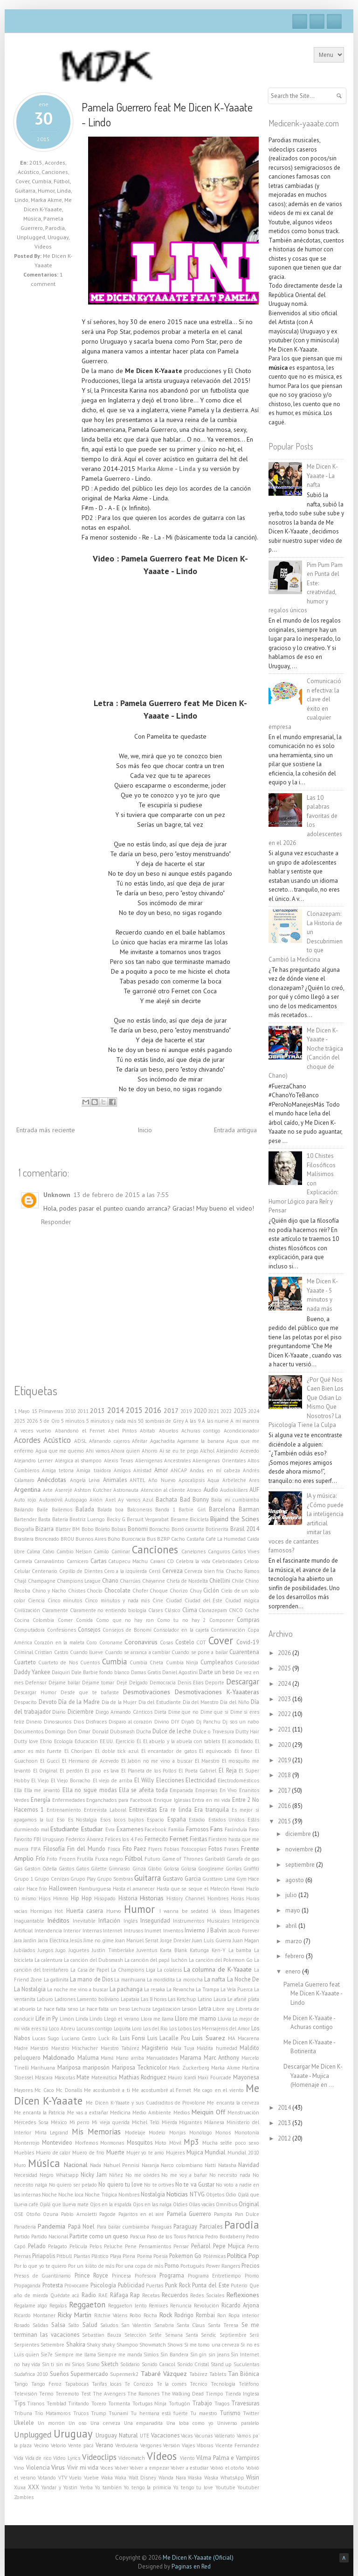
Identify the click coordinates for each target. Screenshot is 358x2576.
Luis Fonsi (132, 2038)
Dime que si (214, 1712)
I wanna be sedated (184, 1911)
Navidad (248, 2164)
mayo (293, 1910)
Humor (46, 190)
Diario (59, 1712)
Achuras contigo (200, 1430)
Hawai (237, 1888)
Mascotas (65, 2077)
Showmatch (152, 2344)
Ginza (139, 1868)
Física (114, 1849)
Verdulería (126, 2445)
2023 (240, 1410)
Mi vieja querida (111, 2122)
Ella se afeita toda (143, 1790)
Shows (174, 2344)
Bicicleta (199, 1519)
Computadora (29, 1630)
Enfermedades (68, 1800)
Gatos (82, 1868)
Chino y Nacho (49, 1590)
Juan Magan (246, 1940)
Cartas (98, 1561)
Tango (21, 2384)
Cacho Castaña (187, 1539)
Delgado (138, 1682)
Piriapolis (43, 2255)
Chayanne (153, 1581)
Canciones (54, 171)
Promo (252, 2275)
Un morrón (51, 2423)
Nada (95, 2165)
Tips (19, 2403)
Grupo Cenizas (51, 1879)
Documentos (28, 1731)
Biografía (24, 1529)
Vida (18, 2458)
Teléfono (249, 2384)
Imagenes (246, 1910)
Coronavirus (141, 1642)
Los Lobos (180, 2028)
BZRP (163, 1539)
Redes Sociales (207, 2295)
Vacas (187, 2435)
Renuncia (181, 2305)
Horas (237, 1898)
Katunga (199, 1950)
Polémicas (214, 2256)
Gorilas (233, 1868)
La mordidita (161, 1979)
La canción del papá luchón (155, 1960)
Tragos (221, 2403)
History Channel (185, 1898)
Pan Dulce (247, 2214)
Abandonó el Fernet (80, 1430)
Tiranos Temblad (46, 2403)
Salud (90, 2324)
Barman (249, 1509)
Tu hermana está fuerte (159, 2413)
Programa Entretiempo (214, 2275)
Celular (22, 1571)
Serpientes (26, 2344)
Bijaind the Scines (234, 1519)
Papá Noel (81, 2226)
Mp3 (191, 2142)
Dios (79, 1721)
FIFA (36, 1849)
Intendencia (48, 1930)
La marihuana (129, 1979)
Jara (18, 1940)
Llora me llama (157, 2018)
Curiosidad (247, 1662)
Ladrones (65, 1999)
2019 (186, 1411)
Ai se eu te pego (179, 1450)
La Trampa (207, 1989)
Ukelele (24, 2422)
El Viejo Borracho (71, 1780)
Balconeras (139, 1509)
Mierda (169, 2122)
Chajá (20, 1581)
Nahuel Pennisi (121, 2165)
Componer (221, 1620)
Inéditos (58, 1920)
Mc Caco (44, 2090)
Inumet (153, 1930)
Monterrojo (27, 2143)
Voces (106, 2468)
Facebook (299, 21)
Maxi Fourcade (214, 2077)
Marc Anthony (222, 2057)
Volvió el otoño (227, 2468)
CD (170, 1561)
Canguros (219, 1551)
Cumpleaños (216, 1662)
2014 (115, 1410)
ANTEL (137, 1480)
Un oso (78, 2423)
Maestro (39, 2048)
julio (291, 1895)
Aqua (213, 1480)
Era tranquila (211, 1809)
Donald (100, 1731)
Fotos (215, 1848)
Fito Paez (134, 1848)
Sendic (208, 2335)
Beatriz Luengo (87, 1519)
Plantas (82, 2256)
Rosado (22, 2325)
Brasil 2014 (244, 1528)
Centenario (44, 1571)
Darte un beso (216, 1672)
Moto (160, 2143)
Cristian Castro (51, 1652)
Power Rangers (223, 2266)
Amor (161, 1470)
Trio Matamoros (52, 2413)
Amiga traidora (93, 1470)
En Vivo (228, 1790)
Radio (89, 2295)
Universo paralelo (238, 2423)
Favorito (23, 1839)
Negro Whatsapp (59, 2175)
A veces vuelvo (32, 1430)
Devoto (48, 1701)
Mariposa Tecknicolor (139, 2067)
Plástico (100, 2256)
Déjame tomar (98, 1682)
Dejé (122, 1682)
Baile (42, 1509)
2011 (83, 1411)
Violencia (38, 2467)
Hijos (44, 1898)
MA (231, 2038)
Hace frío (37, 1888)
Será (254, 2335)
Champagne (41, 1581)
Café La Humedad (226, 1539)
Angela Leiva (85, 1480)
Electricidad (201, 1780)
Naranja (150, 2165)
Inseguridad (155, 1920)
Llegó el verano (121, 2018)
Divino (161, 1721)
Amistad (142, 1470)
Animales (115, 1479)
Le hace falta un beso (105, 2009)
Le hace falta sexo (57, 2009)
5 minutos (72, 1421)
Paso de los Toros (166, 2236)
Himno (61, 1898)
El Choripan (78, 1751)
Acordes (55, 162)
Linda (64, 190)
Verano (104, 2445)
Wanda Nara (172, 2477)
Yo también (108, 2487)
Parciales (211, 2226)
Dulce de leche (171, 1731)
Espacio (155, 1819)
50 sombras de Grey (161, 1421)
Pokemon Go (185, 2255)
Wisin (252, 2477)
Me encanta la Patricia (39, 2112)
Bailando (24, 1509)
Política (237, 2255)
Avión (96, 1499)
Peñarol (201, 2246)
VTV (62, 2477)
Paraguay (185, 2226)
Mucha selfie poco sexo (230, 2143)
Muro (20, 2165)
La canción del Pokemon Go (220, 1960)
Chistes (76, 1590)
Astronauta (125, 1490)
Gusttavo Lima (218, 1879)
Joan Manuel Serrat (136, 1940)
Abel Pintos (122, 1430)
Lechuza (141, 2009)
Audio (211, 1489)
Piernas (22, 2256)
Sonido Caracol (159, 2364)
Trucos (81, 2413)
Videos (43, 246)
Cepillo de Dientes (81, 1571)
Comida (84, 1620)
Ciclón (211, 1590)
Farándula (236, 1829)
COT (201, 1642)
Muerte (115, 2152)
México (59, 2122)
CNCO (236, 1610)
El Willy (144, 1780)
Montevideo (57, 2142)
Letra (205, 2008)
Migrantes (190, 2122)
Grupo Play (83, 1879)
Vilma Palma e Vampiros (227, 2457)
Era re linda (175, 1809)
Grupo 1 (23, 1879)
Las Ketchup (182, 1999)
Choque (159, 1590)
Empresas (206, 1790)
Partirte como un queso (98, 2236)
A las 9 (192, 1421)
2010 (70, 1411)
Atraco (194, 1490)
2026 (32, 1421)
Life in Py (46, 2018)
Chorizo (179, 1590)
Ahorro (150, 1450)
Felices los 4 (119, 1839)
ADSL (80, 1441)
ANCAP (179, 1470)
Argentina (27, 1489)
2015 (35, 162)
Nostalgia (153, 2194)
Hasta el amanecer (134, 1888)
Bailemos (62, 1509)
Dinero (34, 1721)
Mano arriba (130, 2058)
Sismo (93, 2364)
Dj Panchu (208, 1721)
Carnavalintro (49, 1561)
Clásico (172, 1610)
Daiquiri (61, 1672)
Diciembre (81, 1711)
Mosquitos (139, 2142)
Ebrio (46, 1741)
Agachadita (162, 1441)
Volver (121, 2468)
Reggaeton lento (127, 2305)
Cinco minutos (65, 1600)
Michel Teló (145, 2122)
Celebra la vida (193, 1561)
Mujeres (175, 2152)
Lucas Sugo (45, 2038)
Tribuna (23, 2413)
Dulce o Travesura (213, 1731)
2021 (213, 1411)
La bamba (240, 1950)
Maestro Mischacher (74, 2048)
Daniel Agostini (180, 1672)
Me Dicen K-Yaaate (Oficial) (198, 2558)
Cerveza (172, 1570)
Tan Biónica (243, 2373)
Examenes (130, 1829)
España (176, 1819)
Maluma (88, 2057)
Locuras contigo (94, 2028)
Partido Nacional (49, 2236)
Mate (83, 2077)
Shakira (75, 2344)
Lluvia (224, 2018)
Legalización (166, 2009)
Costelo (184, 1642)
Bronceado (47, 1539)
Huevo (113, 1911)
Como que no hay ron (124, 1620)
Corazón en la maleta (59, 1642)
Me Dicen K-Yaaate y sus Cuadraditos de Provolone (145, 2102)
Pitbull (64, 2256)
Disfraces (96, 1721)
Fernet (179, 1839)
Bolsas (118, 1529)
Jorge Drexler (175, 1940)
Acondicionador (241, 1430)
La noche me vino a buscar (77, 1989)
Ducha (143, 1731)
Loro (137, 2028)
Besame (179, 1519)
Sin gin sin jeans (209, 2354)
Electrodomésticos (238, 1780)
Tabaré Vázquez (164, 2373)
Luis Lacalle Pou (168, 2038)
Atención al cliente (163, 1490)
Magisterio (155, 2047)
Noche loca (70, 2194)
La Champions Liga (133, 1970)
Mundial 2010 (243, 2152)
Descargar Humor (35, 1692)
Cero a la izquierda (125, 1571)
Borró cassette (188, 1529)
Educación (86, 1741)
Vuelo (75, 2477)
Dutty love (26, 1741)
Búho (114, 1539)
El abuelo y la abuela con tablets (181, 1741)
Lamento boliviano (98, 1999)
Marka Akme (46, 199)
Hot (59, 1911)
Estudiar (92, 1829)
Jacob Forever (244, 1930)
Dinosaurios (57, 1721)
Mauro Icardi (182, 2077)
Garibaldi (215, 1859)
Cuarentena (244, 1651)
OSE (18, 2214)
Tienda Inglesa (242, 2393)
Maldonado (59, 2057)
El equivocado (215, 1751)
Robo (135, 2315)
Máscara (44, 2077)
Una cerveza (105, 2423)
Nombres (128, 2194)
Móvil (175, 2143)
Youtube (225, 2487)
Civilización (27, 1610)
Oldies (180, 2204)
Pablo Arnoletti (79, 2214)
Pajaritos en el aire (141, 2214)
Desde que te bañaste (90, 1692)
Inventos (173, 1930)
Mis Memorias (96, 2131)
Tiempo (214, 2393)
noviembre (300, 1849)
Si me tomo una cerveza (211, 2344)
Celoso (251, 1561)
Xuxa (20, 2487)
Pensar (181, 2246)
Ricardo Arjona (240, 2305)
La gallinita (56, 1979)
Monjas (177, 2132)
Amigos (122, 1470)
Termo (46, 2393)
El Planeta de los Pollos (149, 1770)
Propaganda (27, 2285)
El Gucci (50, 1761)
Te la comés (172, 2384)
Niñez (116, 2175)
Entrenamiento (64, 1810)
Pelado (37, 2246)
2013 (97, 1410)
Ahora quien (125, 1450)
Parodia (55, 227)
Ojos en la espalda (110, 2204)
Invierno (195, 1930)
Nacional (76, 2165)
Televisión (25, 2393)
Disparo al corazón (130, 1721)
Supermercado (89, 2373)
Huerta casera (84, 1910)
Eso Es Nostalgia (77, 1819)
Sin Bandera (174, 2354)
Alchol (207, 1450)
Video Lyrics (66, 2458)
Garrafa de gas (243, 1859)
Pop (253, 2255)
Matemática (104, 2077)
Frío (40, 1858)
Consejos (89, 1629)
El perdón (71, 1770)
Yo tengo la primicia (147, 2487)
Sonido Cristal (193, 2364)
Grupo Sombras (115, 1879)
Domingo (55, 1731)
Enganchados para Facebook (119, 1800)
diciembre (298, 1834)
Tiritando (78, 2403)
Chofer (140, 1590)
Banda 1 (165, 1509)
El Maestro (207, 1761)
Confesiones (61, 1630)
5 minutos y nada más (111, 1421)
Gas (18, 1868)
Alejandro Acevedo (237, 1450)
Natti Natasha (220, 2165)
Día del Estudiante (159, 1702)
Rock (165, 2315)
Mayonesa (246, 2077)
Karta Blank (173, 1950)
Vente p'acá (80, 2445)
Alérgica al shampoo (78, 1460)
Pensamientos (155, 2246)
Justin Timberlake (113, 1950)
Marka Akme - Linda (166, 468)
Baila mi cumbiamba (235, 1499)
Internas (92, 1930)
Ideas (225, 1911)
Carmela (23, 1561)
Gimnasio (119, 1868)
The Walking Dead (182, 2393)
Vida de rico (38, 2458)
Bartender (25, 1519)
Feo (139, 1839)
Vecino (41, 2445)
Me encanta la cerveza (233, 2102)
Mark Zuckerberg (189, 2067)
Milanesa (214, 2122)
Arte (48, 1490)
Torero (98, 2403)
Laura (219, 1999)
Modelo (157, 2132)
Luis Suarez (208, 2038)
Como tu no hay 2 (181, 1620)
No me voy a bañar (184, 2175)
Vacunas (203, 2435)
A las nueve (215, 1421)
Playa (115, 2256)
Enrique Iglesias (172, 1800)
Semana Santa (181, 2335)
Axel (110, 1499)
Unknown (56, 1195)
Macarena (248, 2038)
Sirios (78, 2364)
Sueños (59, 2373)
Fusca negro (109, 1859)
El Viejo (39, 1780)
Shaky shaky (101, 2344)
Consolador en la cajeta (180, 1630)
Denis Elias (190, 1682)
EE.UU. (107, 1741)
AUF (254, 1489)
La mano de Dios (91, 1979)
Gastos (66, 1868)
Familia (176, 1829)
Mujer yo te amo (145, 2152)
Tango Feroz (46, 2384)
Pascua (137, 2236)
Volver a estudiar (189, 2468)
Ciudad (174, 1600)
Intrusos (133, 1930)
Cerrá (155, 1571)
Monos (223, 2132)
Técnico (198, 2384)
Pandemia (51, 2226)
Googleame (211, 1868)
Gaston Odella (40, 1868)
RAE (103, 2295)
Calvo (48, 1551)
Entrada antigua (235, 1130)
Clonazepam (213, 1610)
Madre (21, 2048)
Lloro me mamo (195, 2018)
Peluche (113, 2246)
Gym (241, 1879)
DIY (175, 1721)
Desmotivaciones (146, 1692)
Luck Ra (107, 2038)
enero (293, 1971)
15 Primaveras (47, 1411)
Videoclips (99, 2457)
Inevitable (84, 1921)
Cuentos (90, 1662)
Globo (155, 1868)
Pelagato (57, 2246)
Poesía (160, 2256)
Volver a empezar (149, 2468)
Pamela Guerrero (189, 2213)
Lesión (189, 2009)
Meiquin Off (208, 2112)
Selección (135, 2335)
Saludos (109, 2325)
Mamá (107, 2058)
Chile (238, 1581)
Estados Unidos (226, 1819)
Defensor (36, 1682)
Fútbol (62, 181)
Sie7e (47, 2354)
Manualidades (162, 2058)
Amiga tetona (58, 1470)
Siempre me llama (75, 2354)
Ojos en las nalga (152, 2204)
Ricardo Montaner (34, 2315)
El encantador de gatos (169, 1751)
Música (32, 218)
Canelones (193, 1551)
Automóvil (50, 1499)
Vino (19, 2468)
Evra (110, 1829)
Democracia (163, 1682)
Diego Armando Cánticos (124, 1712)
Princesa (121, 2275)
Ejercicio (125, 1741)
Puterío (239, 2285)
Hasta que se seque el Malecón (193, 1888)
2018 (285, 1775)
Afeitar (139, 1441)
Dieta (160, 1712)
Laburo (45, 1999)
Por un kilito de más (91, 2266)
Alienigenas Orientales (219, 1460)
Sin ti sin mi (56, 2364)
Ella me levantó (42, 1790)
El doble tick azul (116, 1751)
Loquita (122, 2028)
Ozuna (50, 2214)
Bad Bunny (194, 1499)
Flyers (155, 1849)
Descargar (242, 1681)
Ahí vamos (98, 1450)
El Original (45, 1770)
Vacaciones (165, 2435)
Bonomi (138, 1528)
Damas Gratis (146, 1672)
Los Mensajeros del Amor (221, 2028)
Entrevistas (143, 1809)
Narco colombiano (181, 2165)
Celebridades (227, 1561)
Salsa (58, 2324)
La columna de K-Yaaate (218, 1969)
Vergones (150, 2445)
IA (214, 1911)
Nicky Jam (94, 2174)
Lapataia (130, 1999)
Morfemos (86, 2143)
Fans (216, 1829)
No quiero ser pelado (73, 2184)
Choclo (95, 1590)
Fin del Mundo (86, 1848)
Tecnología (223, 2384)
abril (291, 1926)
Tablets (217, 2374)
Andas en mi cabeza (215, 1470)
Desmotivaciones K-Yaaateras (217, 1692)
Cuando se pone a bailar (199, 1652)
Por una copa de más (139, 2266)
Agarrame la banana (200, 1441)
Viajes (188, 2445)
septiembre (300, 1865)
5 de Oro (50, 1421)
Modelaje (135, 2132)
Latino (205, 1999)
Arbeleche (234, 1480)
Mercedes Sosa (31, 2122)
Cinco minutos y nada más (117, 1600)
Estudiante (64, 1829)
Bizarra (44, 1528)
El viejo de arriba (112, 1780)
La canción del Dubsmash (93, 1960)
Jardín (29, 1940)
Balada (85, 1509)
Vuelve (91, 2477)
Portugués (192, 2266)
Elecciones (170, 1780)
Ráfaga (119, 2295)
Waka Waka (114, 2477)
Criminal (23, 1652)
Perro (253, 2246)
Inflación (109, 1920)
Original (249, 2204)
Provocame (76, 2285)
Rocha (150, 2315)
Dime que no (183, 1712)
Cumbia (41, 181)
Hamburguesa (95, 1888)
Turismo (230, 2413)
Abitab (147, 1430)
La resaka (154, 1989)
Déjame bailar (64, 1682)
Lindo (21, 199)
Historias (152, 1898)
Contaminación (228, 1630)
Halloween (63, 1888)
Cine (157, 1600)
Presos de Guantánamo (42, 2275)
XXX (33, 2487)
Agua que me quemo (59, 1450)
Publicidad (131, 2285)
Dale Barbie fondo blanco (100, 1672)
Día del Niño (234, 1702)
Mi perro (79, 2122)
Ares (254, 1480)
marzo (294, 1941)
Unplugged (31, 237)
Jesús (76, 1940)
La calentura (48, 1960)
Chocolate (117, 1590)
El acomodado (237, 1741)
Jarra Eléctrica (53, 1940)
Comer (65, 1620)
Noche (49, 2194)
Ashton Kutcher (92, 1490)
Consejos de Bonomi (127, 1630)
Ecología (63, 1741)
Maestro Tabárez (120, 2048)
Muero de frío (88, 2152)
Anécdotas (51, 1479)
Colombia (43, 1620)
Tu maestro (203, 2413)
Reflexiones (243, 2295)
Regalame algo (30, 2305)
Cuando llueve (86, 1652)
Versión (171, 2445)
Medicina (120, 2112)
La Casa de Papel (90, 1970)
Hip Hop (81, 1898)
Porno (172, 2265)
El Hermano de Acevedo (90, 1761)
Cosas (166, 1642)
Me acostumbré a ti (107, 2090)
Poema (144, 2256)
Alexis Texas (118, 1460)
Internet (112, 1930)
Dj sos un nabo (240, 1721)
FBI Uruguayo (49, 1839)
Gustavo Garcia (182, 1878)
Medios (181, 2112)
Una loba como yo (189, 2423)
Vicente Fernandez (237, 2445)
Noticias (177, 2194)
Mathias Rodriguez (142, 2077)
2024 (253, 1411)
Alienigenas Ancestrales (163, 1460)
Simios (151, 2354)
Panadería (25, 2226)
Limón (67, 2018)
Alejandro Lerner (33, 1460)
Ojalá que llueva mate (64, 2204)
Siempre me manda (119, 2354)
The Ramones (143, 2393)
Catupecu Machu (128, 1561)
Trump (98, 2413)
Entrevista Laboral (105, 1810)
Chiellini (219, 1580)
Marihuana (43, 2067)
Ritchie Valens (110, 2315)
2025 (19, 1421)
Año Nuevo (161, 1480)
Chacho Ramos (242, 1571)
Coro (91, 1642)
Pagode (107, 2214)
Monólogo (200, 2132)
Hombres (217, 1898)
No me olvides (142, 2175)
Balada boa (110, 1509)
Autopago (76, 1499)
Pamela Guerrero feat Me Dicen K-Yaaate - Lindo (312, 1993)
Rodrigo (183, 2315)
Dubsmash (122, 1731)
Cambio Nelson (74, 1551)
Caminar (120, 1551)
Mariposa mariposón (83, 2067)
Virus (58, 2467)
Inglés (131, 1921)
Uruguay (58, 237)
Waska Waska (203, 2477)
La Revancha (180, 1989)
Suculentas (246, 2364)
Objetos (215, 2194)
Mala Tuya (182, 2048)
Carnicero (78, 1561)
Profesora (145, 2275)
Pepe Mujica (229, 2246)
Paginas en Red (191, 2566)
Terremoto (67, 2393)
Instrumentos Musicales (201, 1921)
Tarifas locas (106, 2384)
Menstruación (243, 2112)
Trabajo (202, 2403)
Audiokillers (234, 1490)
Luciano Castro (79, 2038)
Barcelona (222, 1509)
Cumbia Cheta (146, 1662)
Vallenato (224, 2435)
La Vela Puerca (236, 1989)
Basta (44, 1519)
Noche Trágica (101, 2194)
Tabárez (198, 2374)
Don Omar (78, 1731)
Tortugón (179, 2403)
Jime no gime (98, 1940)
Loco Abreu (62, 2028)
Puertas (154, 2285)
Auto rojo (25, 1499)
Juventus (147, 1950)
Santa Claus (191, 2325)
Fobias (171, 1849)
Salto (73, 2325)
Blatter (63, 1529)
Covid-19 (247, 1642)
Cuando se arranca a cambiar (137, 1652)
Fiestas (198, 1838)
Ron (221, 2315)
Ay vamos (129, 1499)
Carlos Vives (245, 1551)
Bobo (88, 1529)
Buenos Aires (91, 1539)
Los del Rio (155, 2028)
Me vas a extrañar (87, 2112)
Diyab (187, 1721)
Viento (187, 2458)
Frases (231, 1849)
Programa (171, 2275)
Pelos (96, 2246)
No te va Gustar (194, 2184)
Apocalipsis (192, 1480)
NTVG (197, 2194)
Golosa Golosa (180, 1868)
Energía (40, 1799)
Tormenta (119, 2403)
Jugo (60, 1950)
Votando (47, 2477)
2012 (285, 2138)
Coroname (111, 1642)
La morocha (189, 1979)
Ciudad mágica (242, 1600)
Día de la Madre (79, 1701)
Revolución (206, 2305)
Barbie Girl (192, 1509)
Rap (135, 2295)
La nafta (214, 1979)
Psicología (103, 2285)
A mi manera (244, 1421)
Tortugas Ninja (149, 2403)
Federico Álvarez (84, 1839)
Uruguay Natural (117, 2435)
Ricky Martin (74, 2315)
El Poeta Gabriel (197, 1770)
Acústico (28, 171)
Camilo (101, 1551)
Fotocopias (193, 1849)
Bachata (166, 1499)
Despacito (25, 1702)
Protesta (52, 2285)
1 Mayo (22, 1411)
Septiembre (233, 2335)
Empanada (181, 1790)
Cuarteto (25, 1662)
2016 (153, 1410)
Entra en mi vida (211, 1800)
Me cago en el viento (218, 2090)
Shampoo (127, 2344)
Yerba (86, 2487)
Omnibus (226, 2204)
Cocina (21, 1620)
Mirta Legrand (52, 2132)
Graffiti (251, 1868)
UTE (144, 2435)
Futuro (152, 1859)
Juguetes (79, 1950)
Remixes (158, 2305)
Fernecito (156, 1838)
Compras (248, 1619)
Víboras (205, 2445)
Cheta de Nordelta (187, 1581)
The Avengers (109, 2393)
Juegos (45, 1950)
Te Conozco (138, 2384)
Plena (129, 2256)
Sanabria (164, 2325)
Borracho (159, 1529)
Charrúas (130, 1581)
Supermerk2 (124, 2374)
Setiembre (52, 2344)
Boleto (102, 1529)
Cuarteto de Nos (57, 1662)
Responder (56, 1222)
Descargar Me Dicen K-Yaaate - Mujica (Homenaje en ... (313, 2076)
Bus (151, 1539)
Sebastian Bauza (101, 2335)
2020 (200, 1410)
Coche (252, 1610)
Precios (250, 2265)
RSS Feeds (334, 21)
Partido (22, 2236)
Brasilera (24, 1539)
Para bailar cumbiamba (123, 2226)
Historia (128, 1898)
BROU (67, 1539)
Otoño (33, 2214)
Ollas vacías (201, 2204)
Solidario (130, 2364)
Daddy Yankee (32, 1672)
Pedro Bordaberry (225, 2236)
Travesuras (245, 2403)
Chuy (196, 1590)
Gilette (99, 1868)
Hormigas (41, 1911)
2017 (171, 1410)
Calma (33, 1551)
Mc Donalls (69, 2090)
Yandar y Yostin (59, 2487)
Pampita (223, 2214)
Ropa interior (243, 2315)
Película (78, 2246)
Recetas (150, 2295)
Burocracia (133, 1539)
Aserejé (63, 1490)
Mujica (194, 2152)
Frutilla (85, 1859)
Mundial (215, 2152)
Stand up (221, 2364)
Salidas (40, 2325)
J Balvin (217, 1930)
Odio (231, 2194)
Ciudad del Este (204, 1600)
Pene (131, 2246)
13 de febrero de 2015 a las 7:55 (121, 1195)
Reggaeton (87, 2304)
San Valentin (136, 2325)
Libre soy (223, 2009)
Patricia (195, 2236)
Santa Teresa (223, 2325)
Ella (18, 1790)
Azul (148, 1499)
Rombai (205, 2315)
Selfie (155, 2335)
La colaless (169, 1970)
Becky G (116, 1519)
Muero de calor (53, 2152)
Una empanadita (143, 2423)
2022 (226, 1411)
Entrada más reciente (45, 1130)
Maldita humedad (217, 2048)
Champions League (79, 1581)
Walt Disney (143, 2477)
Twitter (317, 21)
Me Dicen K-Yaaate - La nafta (322, 476)
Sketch (109, 2364)
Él (139, 1741)
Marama (190, 2057)
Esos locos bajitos (122, 1819)
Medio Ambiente (151, 2112)
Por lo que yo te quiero (40, 2266)
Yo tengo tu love (193, 2487)
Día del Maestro (201, 1702)
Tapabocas (77, 2384)
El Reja (228, 1770)
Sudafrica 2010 (31, 2374)
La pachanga (126, 1989)
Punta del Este (210, 2285)
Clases (155, 1610)
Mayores (23, 2090)
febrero (295, 1956)
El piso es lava (102, 1770)
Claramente (55, 1610)
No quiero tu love (120, 2184)
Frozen (67, 1859)
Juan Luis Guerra (211, 1940)
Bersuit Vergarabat (148, 1519)
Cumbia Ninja (182, 1662)
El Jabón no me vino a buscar (157, 1761)
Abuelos (168, 1430)
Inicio (145, 1130)
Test (86, 2393)
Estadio (197, 1819)
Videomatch (131, 2458)
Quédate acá (64, 2295)
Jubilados (24, 1950)
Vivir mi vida (82, 2467)
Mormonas (112, 2143)
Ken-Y (219, 1950)
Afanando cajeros (109, 1441)
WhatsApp (232, 2477)
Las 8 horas (153, 1999)
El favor (243, 1751)
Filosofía (54, 1848)
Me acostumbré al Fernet (161, 2090)
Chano (110, 1580)
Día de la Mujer (119, 1702)
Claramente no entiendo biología (108, 1610)
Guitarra (25, 190)
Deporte (214, 1682)
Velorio (58, 2445)
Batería (60, 1519)
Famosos (197, 1829)
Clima (189, 1609)
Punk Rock (178, 2285)
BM (76, 1529)
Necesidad (25, 2175)
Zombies (24, 2497)
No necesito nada (230, 2175)
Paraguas (161, 2226)
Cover (22, 181)
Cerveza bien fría (204, 1571)
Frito (52, 1859)
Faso (254, 1829)
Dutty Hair (247, 1731)
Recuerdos (175, 2295)
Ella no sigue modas (89, 1790)
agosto (295, 1880)
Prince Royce (92, 2275)
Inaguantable (29, 1921)
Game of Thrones (182, 1859)
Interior (72, 1930)
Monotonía (246, 2132)
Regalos (58, 2305)
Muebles (24, 2152)
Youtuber (248, 2487)
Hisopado (105, 1898)
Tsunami (118, 2413)
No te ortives (158, 2184)
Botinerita (217, 1529)
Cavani (157, 1561)
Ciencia (36, 1600)
